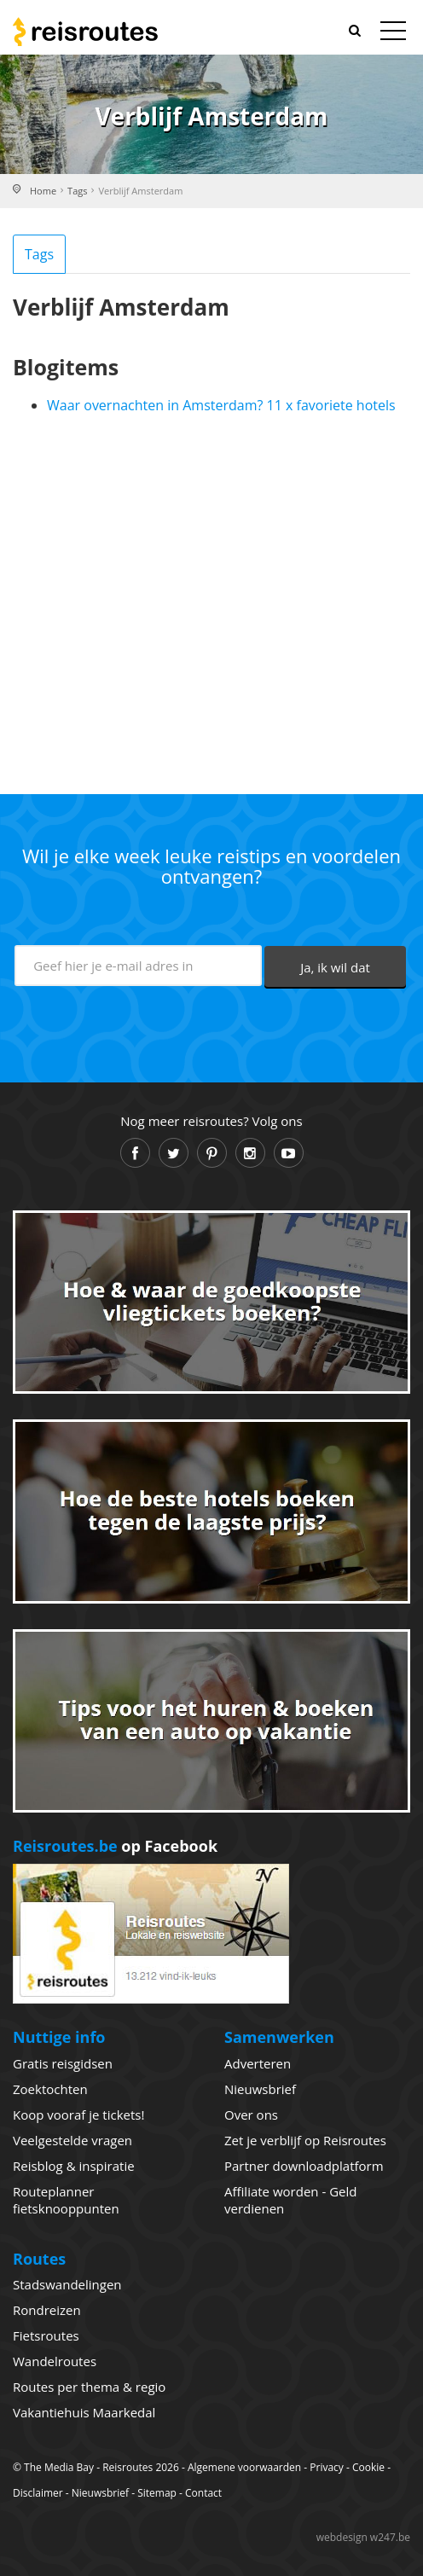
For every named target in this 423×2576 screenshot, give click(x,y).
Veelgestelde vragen (72, 2140)
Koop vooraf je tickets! (78, 2114)
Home (43, 190)
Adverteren (257, 2063)
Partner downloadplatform (304, 2165)
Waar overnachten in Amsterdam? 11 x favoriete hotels (221, 405)
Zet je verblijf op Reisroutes (305, 2140)
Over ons (251, 2114)
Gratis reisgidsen (63, 2063)
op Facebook (115, 1846)
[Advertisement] (211, 597)
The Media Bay (59, 2467)
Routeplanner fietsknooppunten (66, 2200)
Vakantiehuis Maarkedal (84, 2412)
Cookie (368, 2467)
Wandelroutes (54, 2361)
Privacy (327, 2467)
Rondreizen (47, 2309)
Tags (77, 190)
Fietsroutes (46, 2335)
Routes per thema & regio (89, 2386)
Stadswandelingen (67, 2284)
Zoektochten (50, 2088)
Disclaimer (38, 2493)
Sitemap (157, 2493)
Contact (203, 2493)
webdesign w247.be (363, 2537)
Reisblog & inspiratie (74, 2165)
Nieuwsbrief (260, 2088)
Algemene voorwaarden (244, 2467)
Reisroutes (85, 31)
